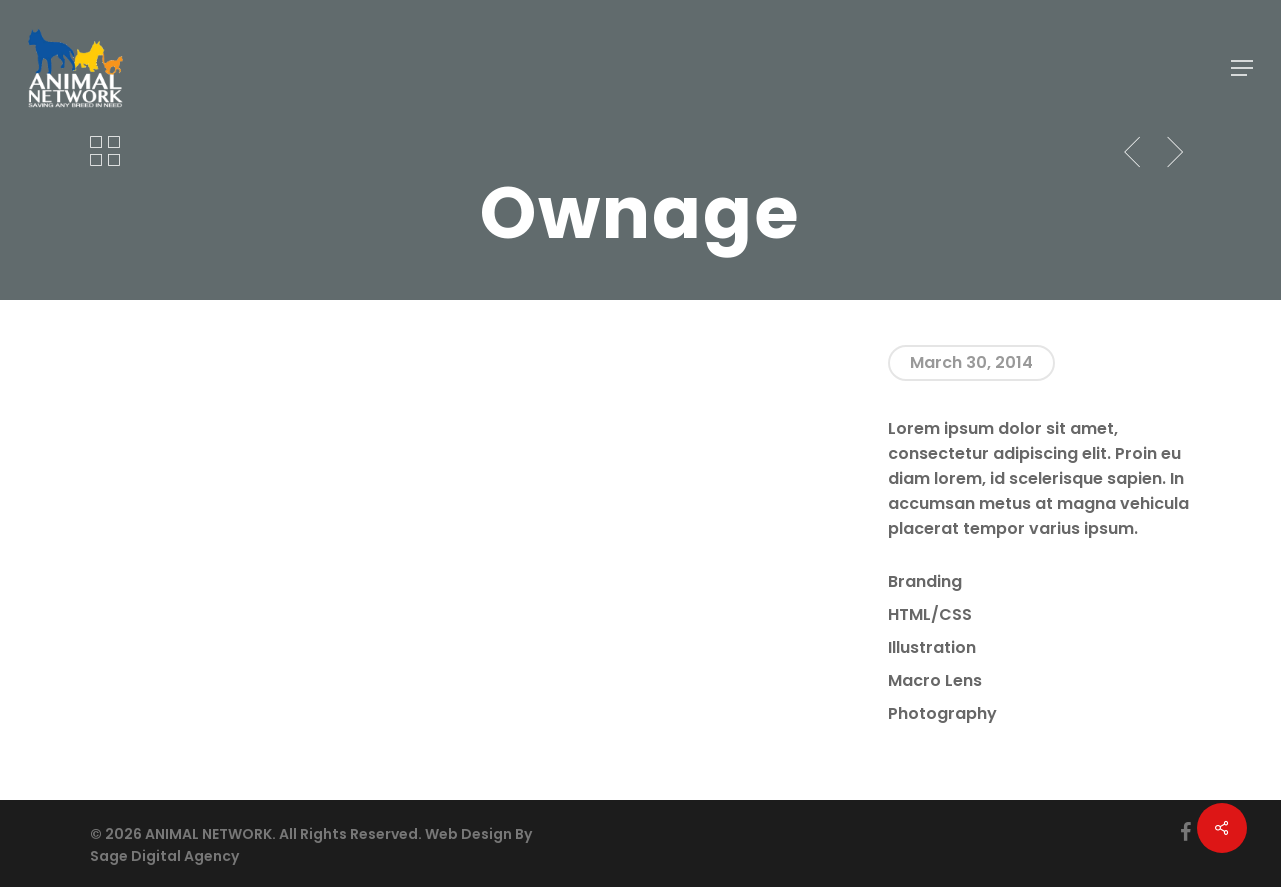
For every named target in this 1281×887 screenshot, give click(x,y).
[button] (1242, 68)
